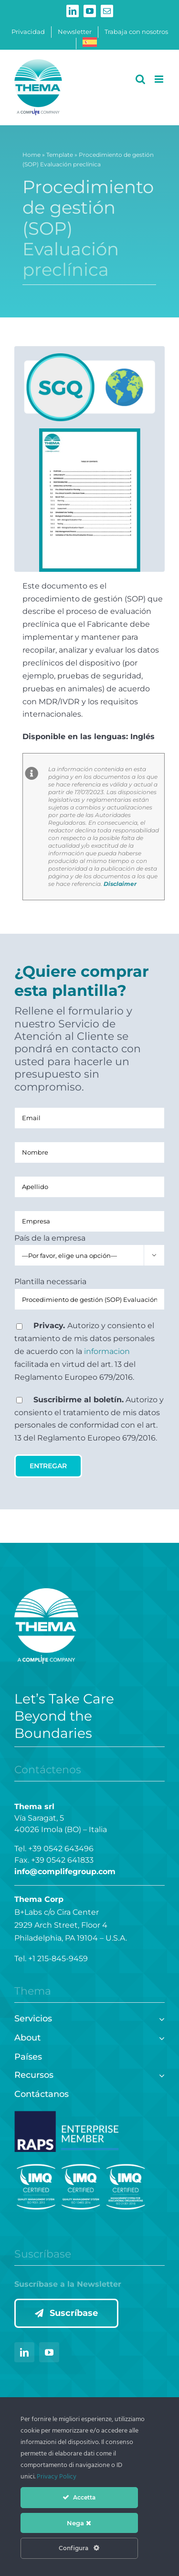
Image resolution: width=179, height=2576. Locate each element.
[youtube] (49, 2352)
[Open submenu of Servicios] (160, 2017)
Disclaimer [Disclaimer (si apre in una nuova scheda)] (120, 883)
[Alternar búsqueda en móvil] (140, 79)
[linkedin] (24, 2352)
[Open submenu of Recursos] (160, 2074)
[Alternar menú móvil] (160, 79)
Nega (79, 2523)
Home (31, 156)
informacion (107, 1351)
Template (59, 156)
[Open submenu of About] (160, 2036)
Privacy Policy (56, 2476)
